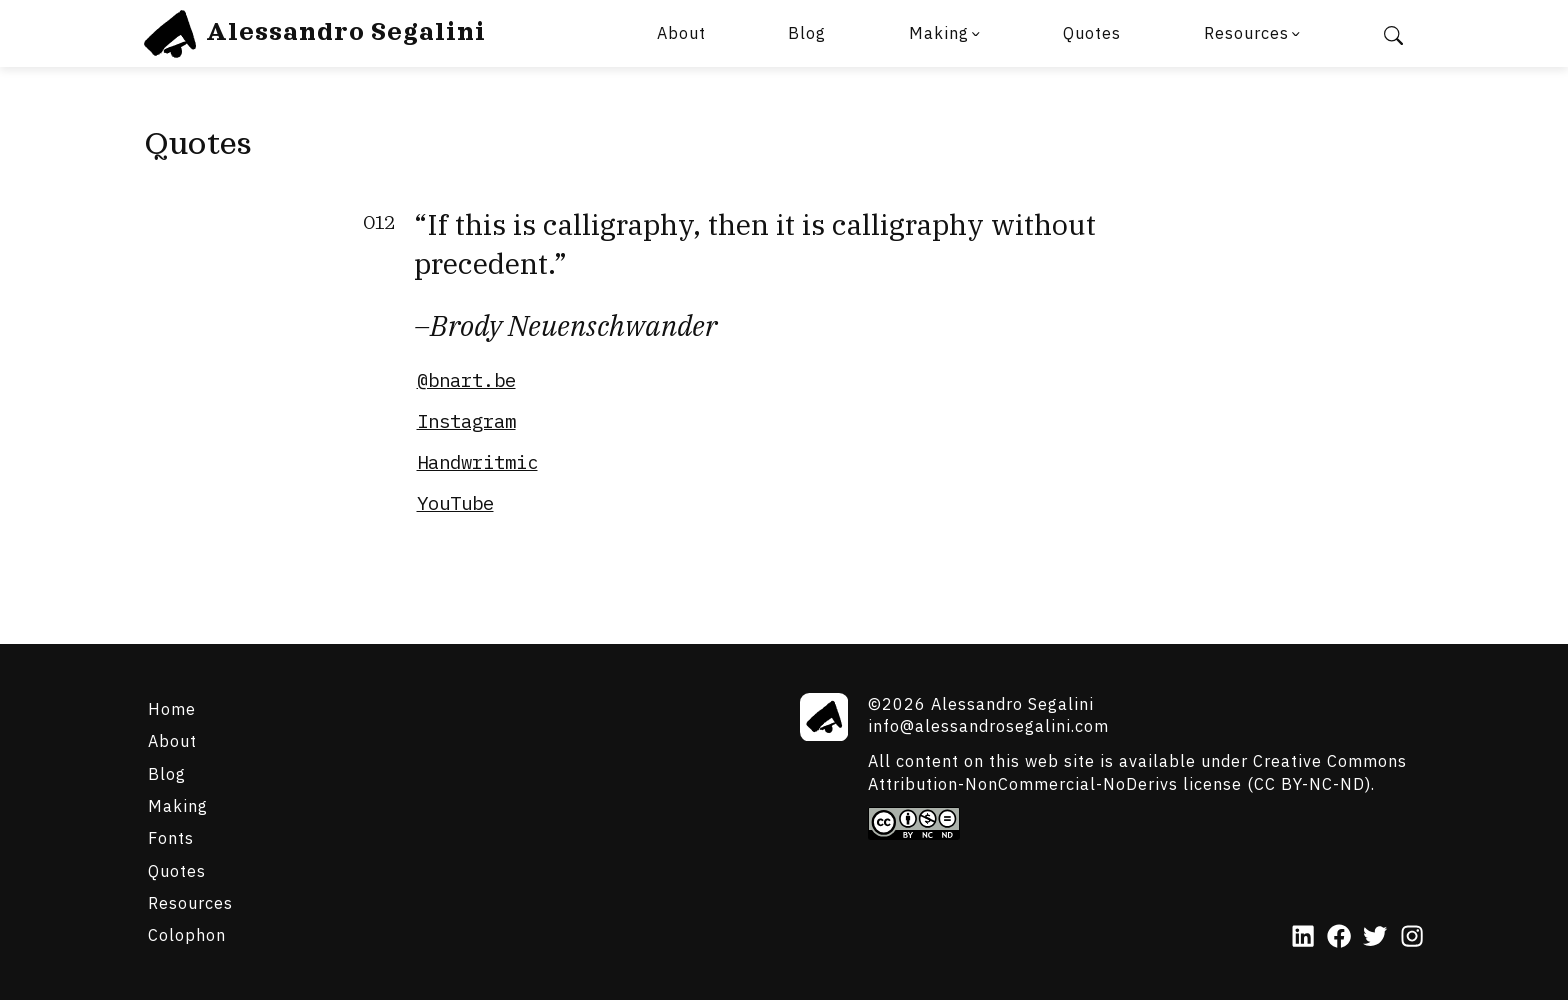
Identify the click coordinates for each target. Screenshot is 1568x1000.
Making (939, 32)
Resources (1246, 32)
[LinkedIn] (1303, 937)
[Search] (1393, 34)
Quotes (1092, 32)
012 (379, 223)
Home (172, 708)
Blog (807, 32)
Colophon (187, 934)
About (681, 32)
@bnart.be (466, 380)
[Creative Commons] (1146, 823)
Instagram (466, 421)
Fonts (171, 837)
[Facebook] (1339, 937)
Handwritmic (477, 462)
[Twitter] (1375, 937)
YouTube (455, 503)
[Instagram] (1412, 937)
